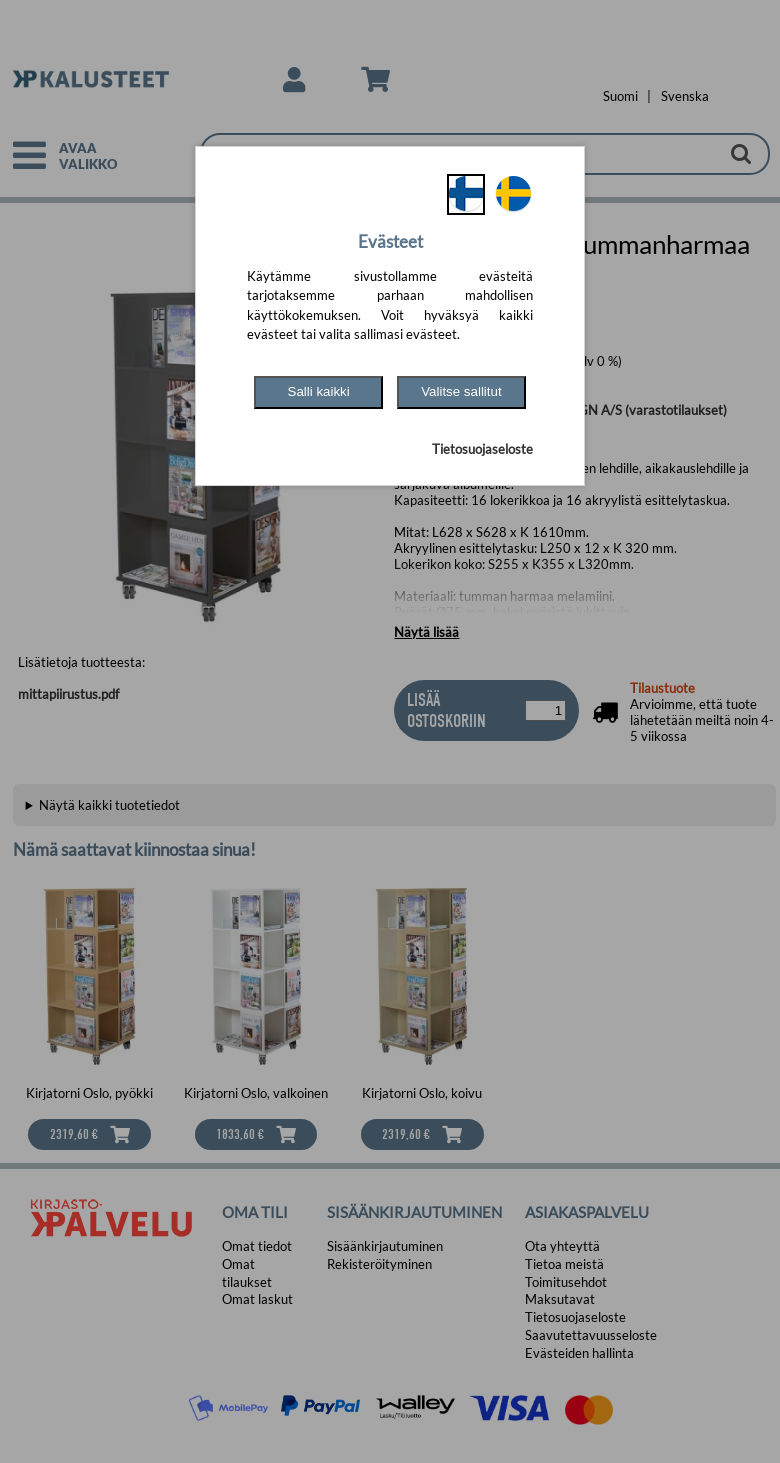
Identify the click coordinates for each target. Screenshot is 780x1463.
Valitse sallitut (461, 391)
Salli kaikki (319, 391)
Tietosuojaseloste (482, 449)
